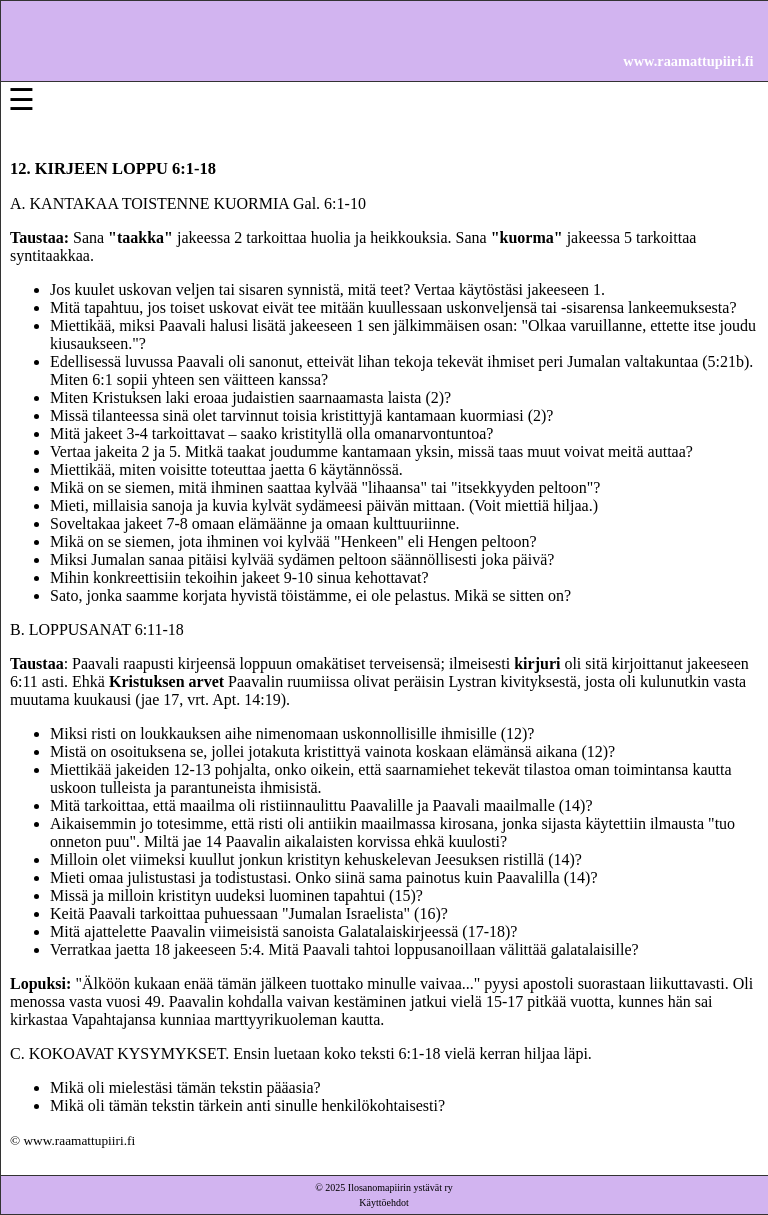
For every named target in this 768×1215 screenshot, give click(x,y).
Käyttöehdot (383, 1202)
